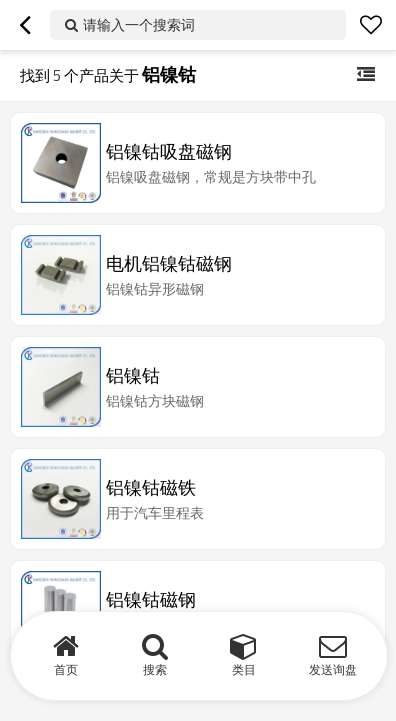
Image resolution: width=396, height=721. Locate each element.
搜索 (155, 669)
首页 (66, 669)
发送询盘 (333, 669)
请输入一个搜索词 (139, 24)
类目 (244, 669)
